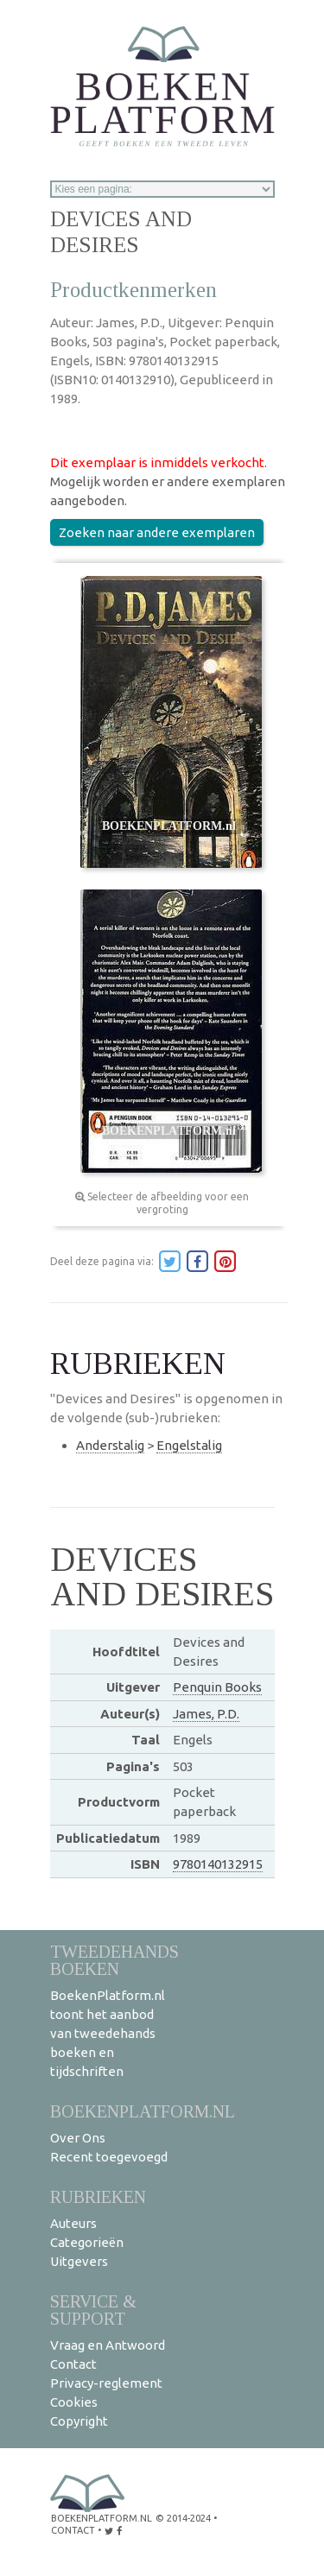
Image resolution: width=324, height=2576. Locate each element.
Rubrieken (98, 2196)
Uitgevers (79, 2261)
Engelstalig (189, 1445)
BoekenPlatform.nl (142, 2111)
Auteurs (73, 2223)
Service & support (93, 2309)
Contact (73, 2364)
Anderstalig (110, 1445)
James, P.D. (206, 1713)
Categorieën (87, 2242)
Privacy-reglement (106, 2383)
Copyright (79, 2421)
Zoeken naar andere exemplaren (157, 532)
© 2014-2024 (183, 2518)
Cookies (74, 2402)
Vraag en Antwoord (107, 2345)
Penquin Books (217, 1687)
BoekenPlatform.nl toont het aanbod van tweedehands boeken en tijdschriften (107, 2033)
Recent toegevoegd (109, 2156)
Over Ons (77, 2137)
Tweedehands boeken (114, 1960)
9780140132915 (218, 1864)
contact (73, 2530)
